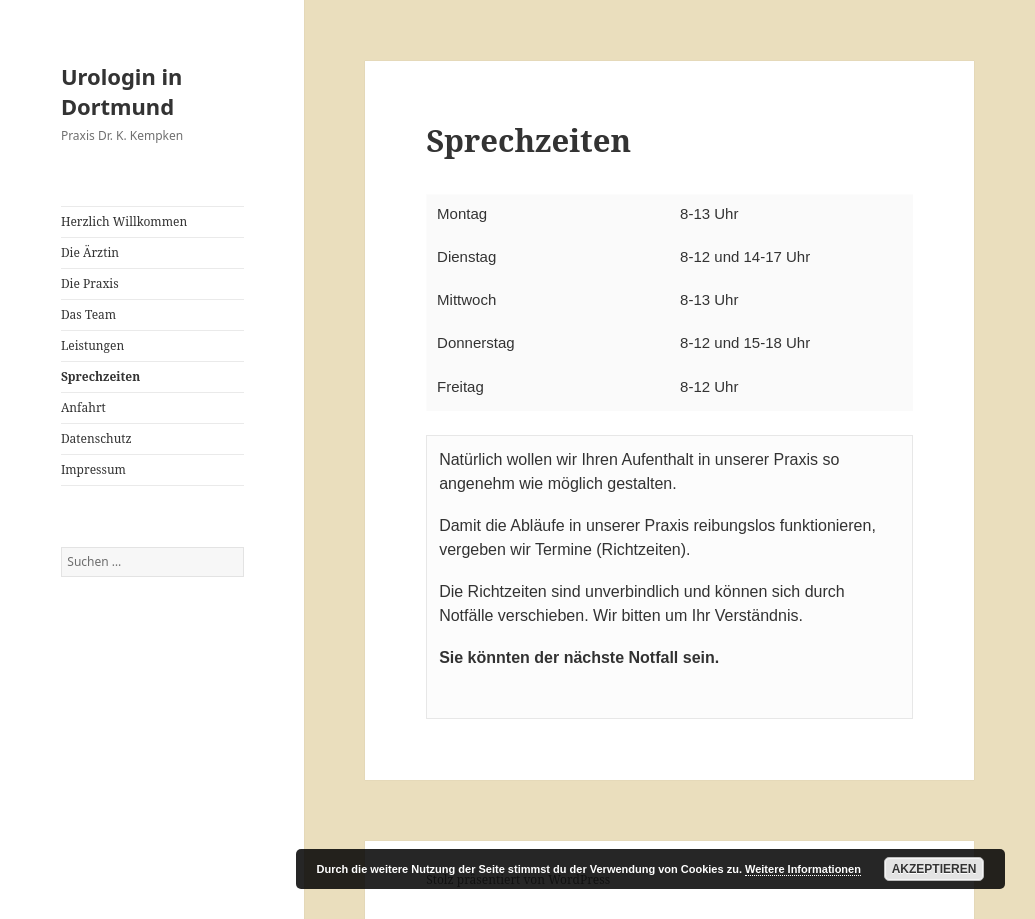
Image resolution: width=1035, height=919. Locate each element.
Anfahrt (83, 407)
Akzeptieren (934, 869)
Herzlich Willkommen (124, 221)
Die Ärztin (90, 252)
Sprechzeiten (100, 376)
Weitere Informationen (803, 869)
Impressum (93, 469)
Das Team (88, 314)
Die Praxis (90, 283)
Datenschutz (96, 438)
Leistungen (92, 345)
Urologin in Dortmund (121, 91)
